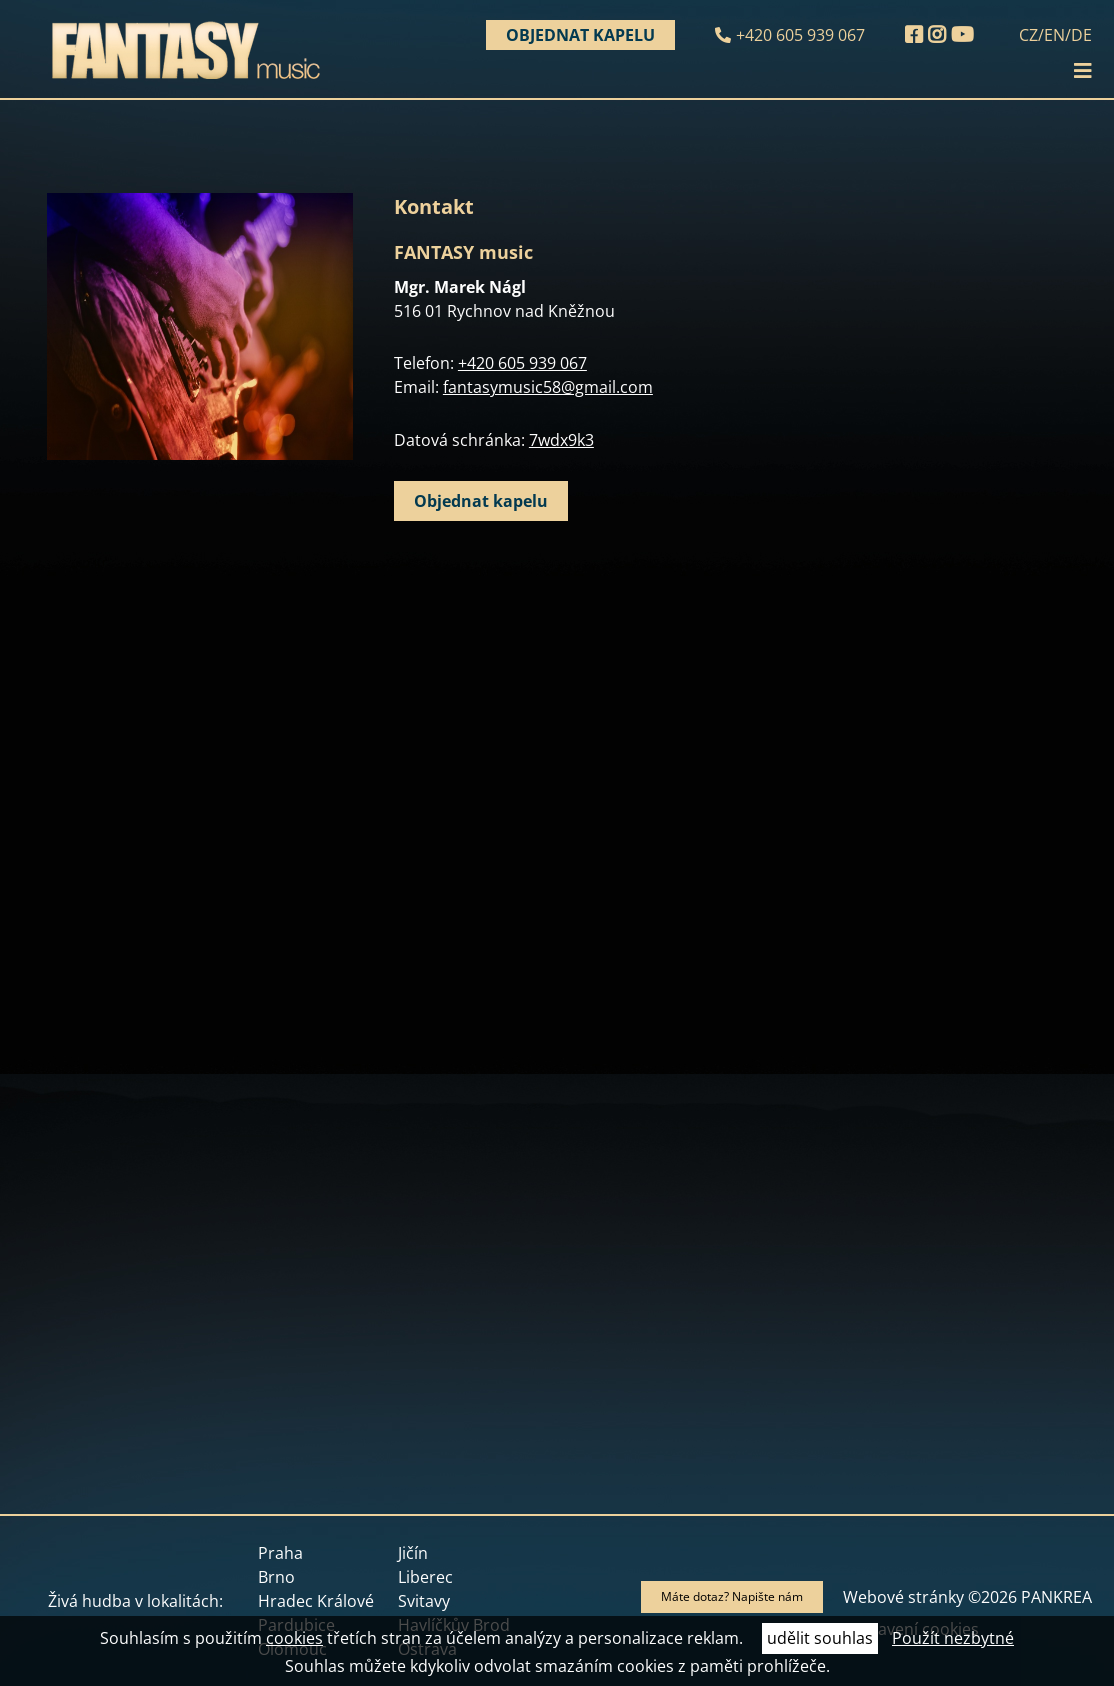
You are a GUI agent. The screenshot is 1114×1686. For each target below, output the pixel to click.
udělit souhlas (820, 1638)
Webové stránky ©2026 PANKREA (967, 1597)
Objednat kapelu (580, 35)
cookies (294, 1638)
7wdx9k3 (561, 440)
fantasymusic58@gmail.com (548, 387)
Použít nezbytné (953, 1638)
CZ (1028, 35)
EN (1054, 35)
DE (1081, 35)
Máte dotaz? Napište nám (732, 1596)
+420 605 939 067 (800, 35)
